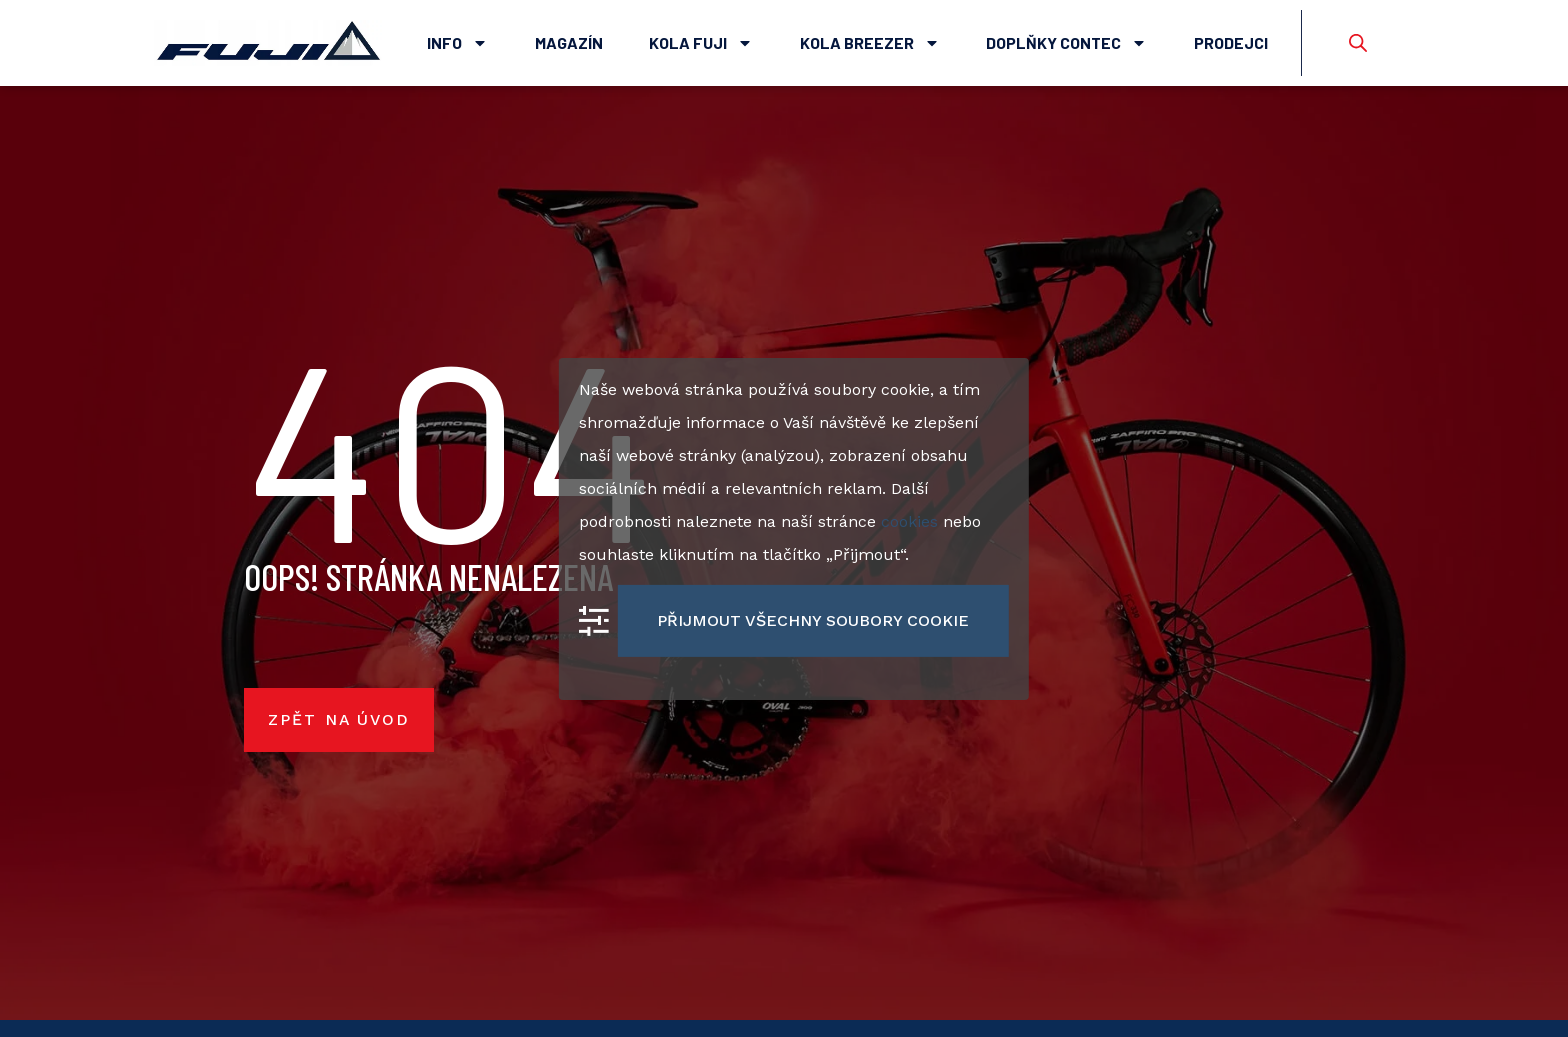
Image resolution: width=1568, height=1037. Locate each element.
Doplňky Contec (1066, 43)
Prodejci (1231, 42)
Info (457, 43)
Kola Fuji (701, 43)
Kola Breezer (870, 43)
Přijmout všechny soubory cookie (813, 619)
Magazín (569, 42)
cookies (909, 520)
